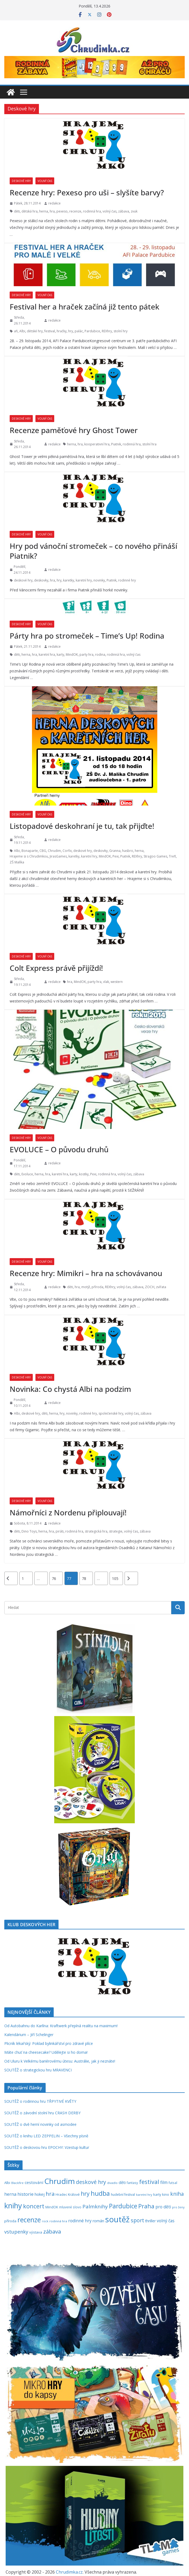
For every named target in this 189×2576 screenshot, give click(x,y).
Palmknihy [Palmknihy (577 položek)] (95, 2206)
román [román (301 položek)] (98, 2220)
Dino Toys (29, 1531)
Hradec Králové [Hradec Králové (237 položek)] (68, 2194)
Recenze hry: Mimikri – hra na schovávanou (86, 1273)
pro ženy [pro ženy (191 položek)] (178, 2207)
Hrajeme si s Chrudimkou (29, 856)
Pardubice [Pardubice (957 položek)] (123, 2206)
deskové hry (23, 580)
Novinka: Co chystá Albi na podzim (70, 1389)
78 (84, 1578)
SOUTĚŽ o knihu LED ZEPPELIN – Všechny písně (46, 2135)
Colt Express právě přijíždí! (56, 968)
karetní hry (84, 580)
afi (16, 331)
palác (79, 331)
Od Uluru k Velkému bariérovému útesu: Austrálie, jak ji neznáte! (59, 2061)
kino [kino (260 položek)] (165, 2194)
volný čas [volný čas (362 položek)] (166, 2221)
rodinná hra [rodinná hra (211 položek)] (58, 2221)
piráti (60, 1531)
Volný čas (45, 181)
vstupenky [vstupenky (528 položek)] (16, 2231)
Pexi (115, 856)
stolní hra (149, 444)
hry (70, 331)
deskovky (41, 580)
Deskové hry (21, 181)
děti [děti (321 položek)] (122, 2182)
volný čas (110, 211)
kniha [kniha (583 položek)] (177, 2193)
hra (52, 211)
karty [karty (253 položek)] (157, 2194)
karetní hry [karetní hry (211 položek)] (144, 2195)
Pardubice (92, 331)
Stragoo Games (155, 856)
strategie (115, 1531)
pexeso (62, 211)
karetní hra (47, 654)
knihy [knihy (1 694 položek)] (13, 2205)
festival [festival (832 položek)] (149, 2182)
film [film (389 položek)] (164, 2182)
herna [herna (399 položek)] (10, 2194)
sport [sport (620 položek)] (137, 2220)
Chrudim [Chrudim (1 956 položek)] (59, 2181)
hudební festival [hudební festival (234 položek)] (123, 2194)
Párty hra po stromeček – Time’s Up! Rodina (87, 636)
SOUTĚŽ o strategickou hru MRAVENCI (38, 2069)
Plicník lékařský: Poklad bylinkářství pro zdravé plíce (48, 2043)
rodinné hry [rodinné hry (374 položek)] (80, 2221)
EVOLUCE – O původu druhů (59, 1149)
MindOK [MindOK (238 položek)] (51, 2207)
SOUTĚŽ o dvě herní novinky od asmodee (40, 2124)
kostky (84, 1174)
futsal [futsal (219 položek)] (173, 2182)
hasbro (127, 850)
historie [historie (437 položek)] (25, 2194)
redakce (54, 203)
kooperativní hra (97, 444)
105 (115, 1578)
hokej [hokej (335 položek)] (40, 2194)
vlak (106, 981)
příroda (97, 1287)
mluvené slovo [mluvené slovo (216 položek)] (70, 2207)
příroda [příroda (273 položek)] (10, 2221)
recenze (75, 211)
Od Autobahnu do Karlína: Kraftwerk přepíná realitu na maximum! (61, 2025)
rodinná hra (92, 211)
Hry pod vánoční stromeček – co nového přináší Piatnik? (93, 551)
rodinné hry (127, 580)
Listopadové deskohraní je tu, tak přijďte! (82, 826)
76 (54, 1578)
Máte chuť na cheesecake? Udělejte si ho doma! (46, 2052)
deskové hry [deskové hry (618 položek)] (91, 2182)
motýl (85, 1287)
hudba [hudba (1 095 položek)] (100, 2193)
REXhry (107, 331)
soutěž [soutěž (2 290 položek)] (117, 2219)
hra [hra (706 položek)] (50, 2193)
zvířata (161, 1287)
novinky (99, 580)
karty (60, 654)
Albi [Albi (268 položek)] (7, 2182)
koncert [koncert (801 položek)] (33, 2206)
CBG (42, 850)
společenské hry (111, 1413)
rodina (100, 654)
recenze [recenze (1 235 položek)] (29, 2219)
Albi (22, 331)
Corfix (67, 850)
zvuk (134, 211)
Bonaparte (29, 850)
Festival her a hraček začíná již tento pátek (84, 306)
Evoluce (27, 1174)
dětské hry (35, 331)
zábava (123, 211)
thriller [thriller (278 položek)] (150, 2220)
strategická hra (96, 1531)
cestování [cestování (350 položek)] (34, 2182)
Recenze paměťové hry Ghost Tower (74, 430)
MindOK (72, 654)
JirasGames (58, 856)
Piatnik (116, 444)
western (117, 981)
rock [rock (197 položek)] (45, 2221)
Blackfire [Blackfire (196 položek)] (17, 2183)
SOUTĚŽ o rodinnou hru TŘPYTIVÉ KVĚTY (40, 2101)
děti (17, 211)
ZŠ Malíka (17, 862)
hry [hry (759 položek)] (85, 2193)
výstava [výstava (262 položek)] (35, 2232)
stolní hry (121, 331)
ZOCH (149, 1287)
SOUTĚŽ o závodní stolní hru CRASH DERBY (42, 2112)
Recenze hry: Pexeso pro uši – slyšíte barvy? (87, 192)
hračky (62, 331)
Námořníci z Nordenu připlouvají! (68, 1512)
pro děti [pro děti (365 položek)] (163, 2207)
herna (43, 211)
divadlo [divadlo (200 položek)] (112, 2183)
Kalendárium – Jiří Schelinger (28, 2034)
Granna (115, 850)
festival (49, 331)
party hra (86, 654)
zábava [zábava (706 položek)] (52, 2231)
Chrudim (54, 850)
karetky (68, 580)
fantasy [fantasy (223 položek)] (132, 2182)
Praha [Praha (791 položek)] (146, 2206)
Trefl (172, 856)
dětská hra (29, 211)
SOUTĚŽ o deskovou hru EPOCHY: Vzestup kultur (46, 2147)
